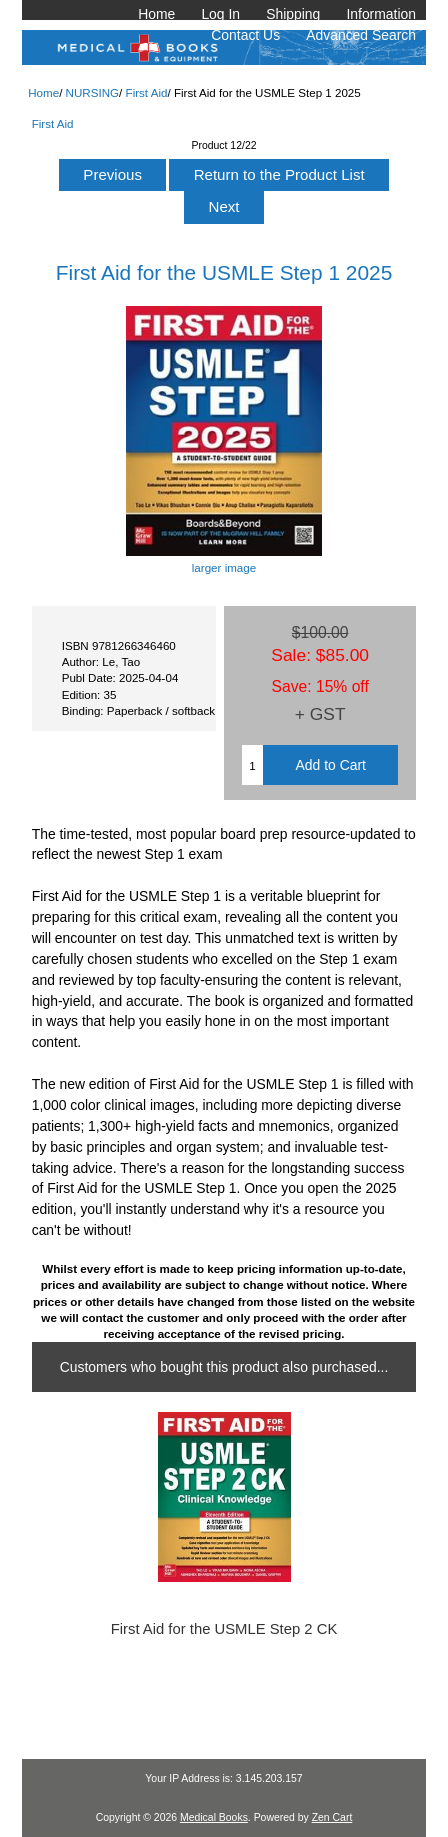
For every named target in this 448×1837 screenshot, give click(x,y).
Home (156, 14)
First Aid (147, 92)
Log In (220, 14)
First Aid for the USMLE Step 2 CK (224, 1629)
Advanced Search (361, 35)
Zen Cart (332, 1817)
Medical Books (214, 1817)
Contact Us (245, 35)
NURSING (92, 92)
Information (381, 14)
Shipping (293, 14)
